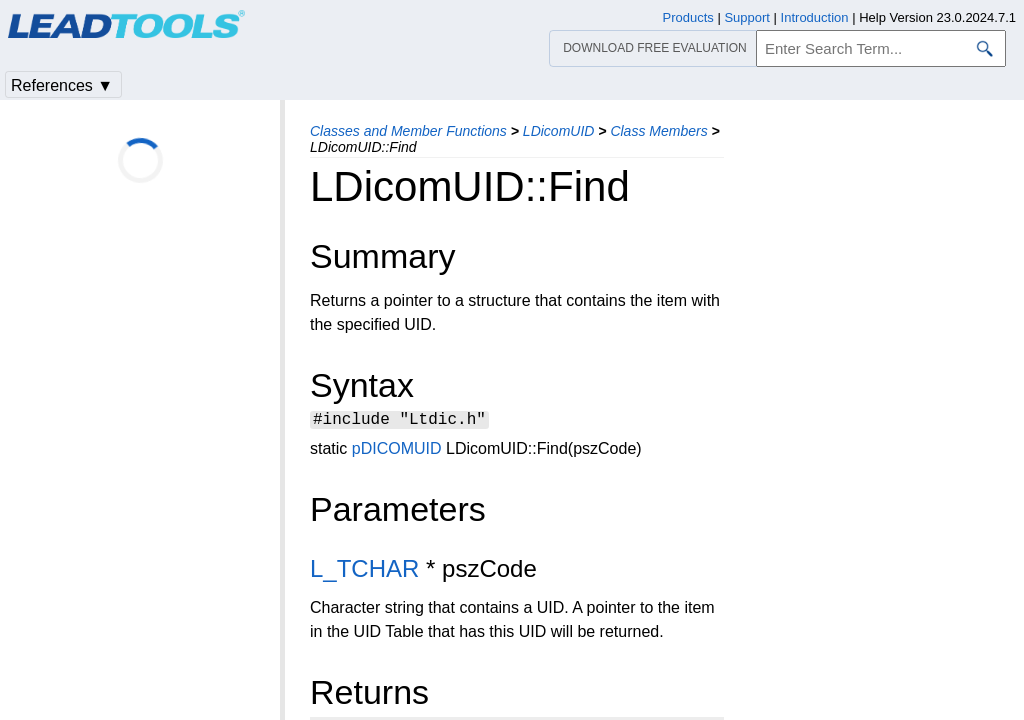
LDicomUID (559, 131)
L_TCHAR (364, 571)
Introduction (815, 17)
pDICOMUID (397, 451)
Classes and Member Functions (408, 131)
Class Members (658, 131)
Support (747, 17)
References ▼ (62, 85)
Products (688, 17)
